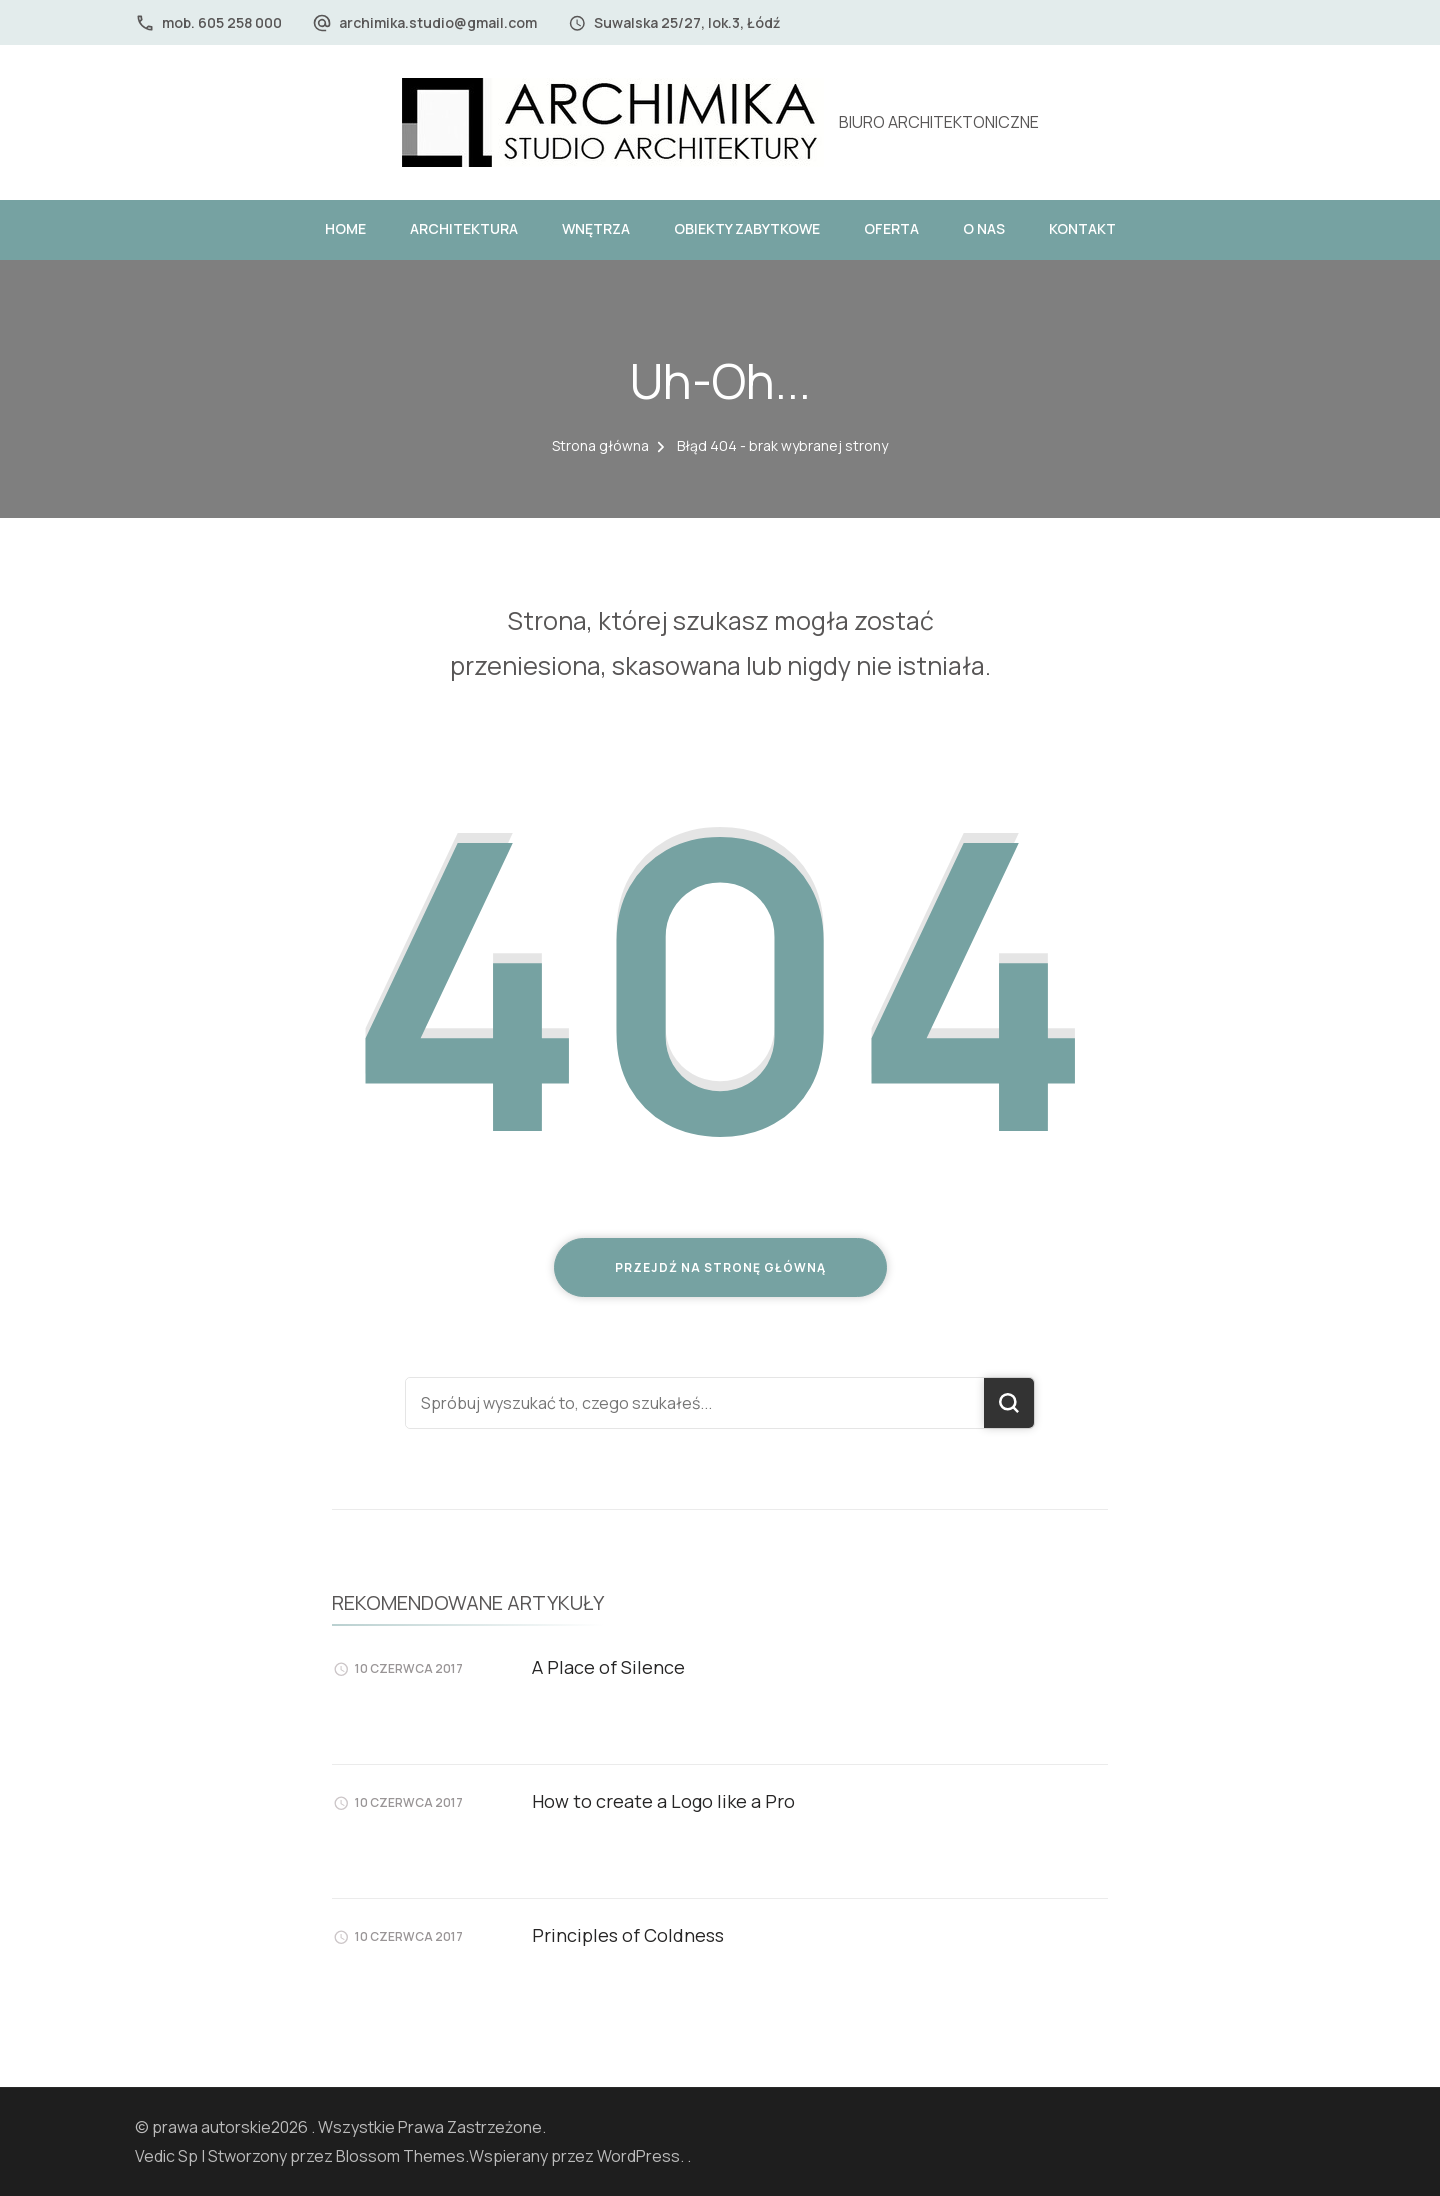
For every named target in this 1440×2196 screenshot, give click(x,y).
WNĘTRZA (596, 228)
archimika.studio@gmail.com (438, 22)
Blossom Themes (400, 2156)
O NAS (984, 228)
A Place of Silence (608, 1667)
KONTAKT (1082, 228)
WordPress (638, 2156)
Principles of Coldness (628, 1935)
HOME (345, 228)
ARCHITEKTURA (464, 228)
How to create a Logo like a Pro (663, 1801)
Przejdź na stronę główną (720, 1267)
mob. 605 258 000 (222, 22)
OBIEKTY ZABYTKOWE (747, 228)
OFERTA (891, 228)
